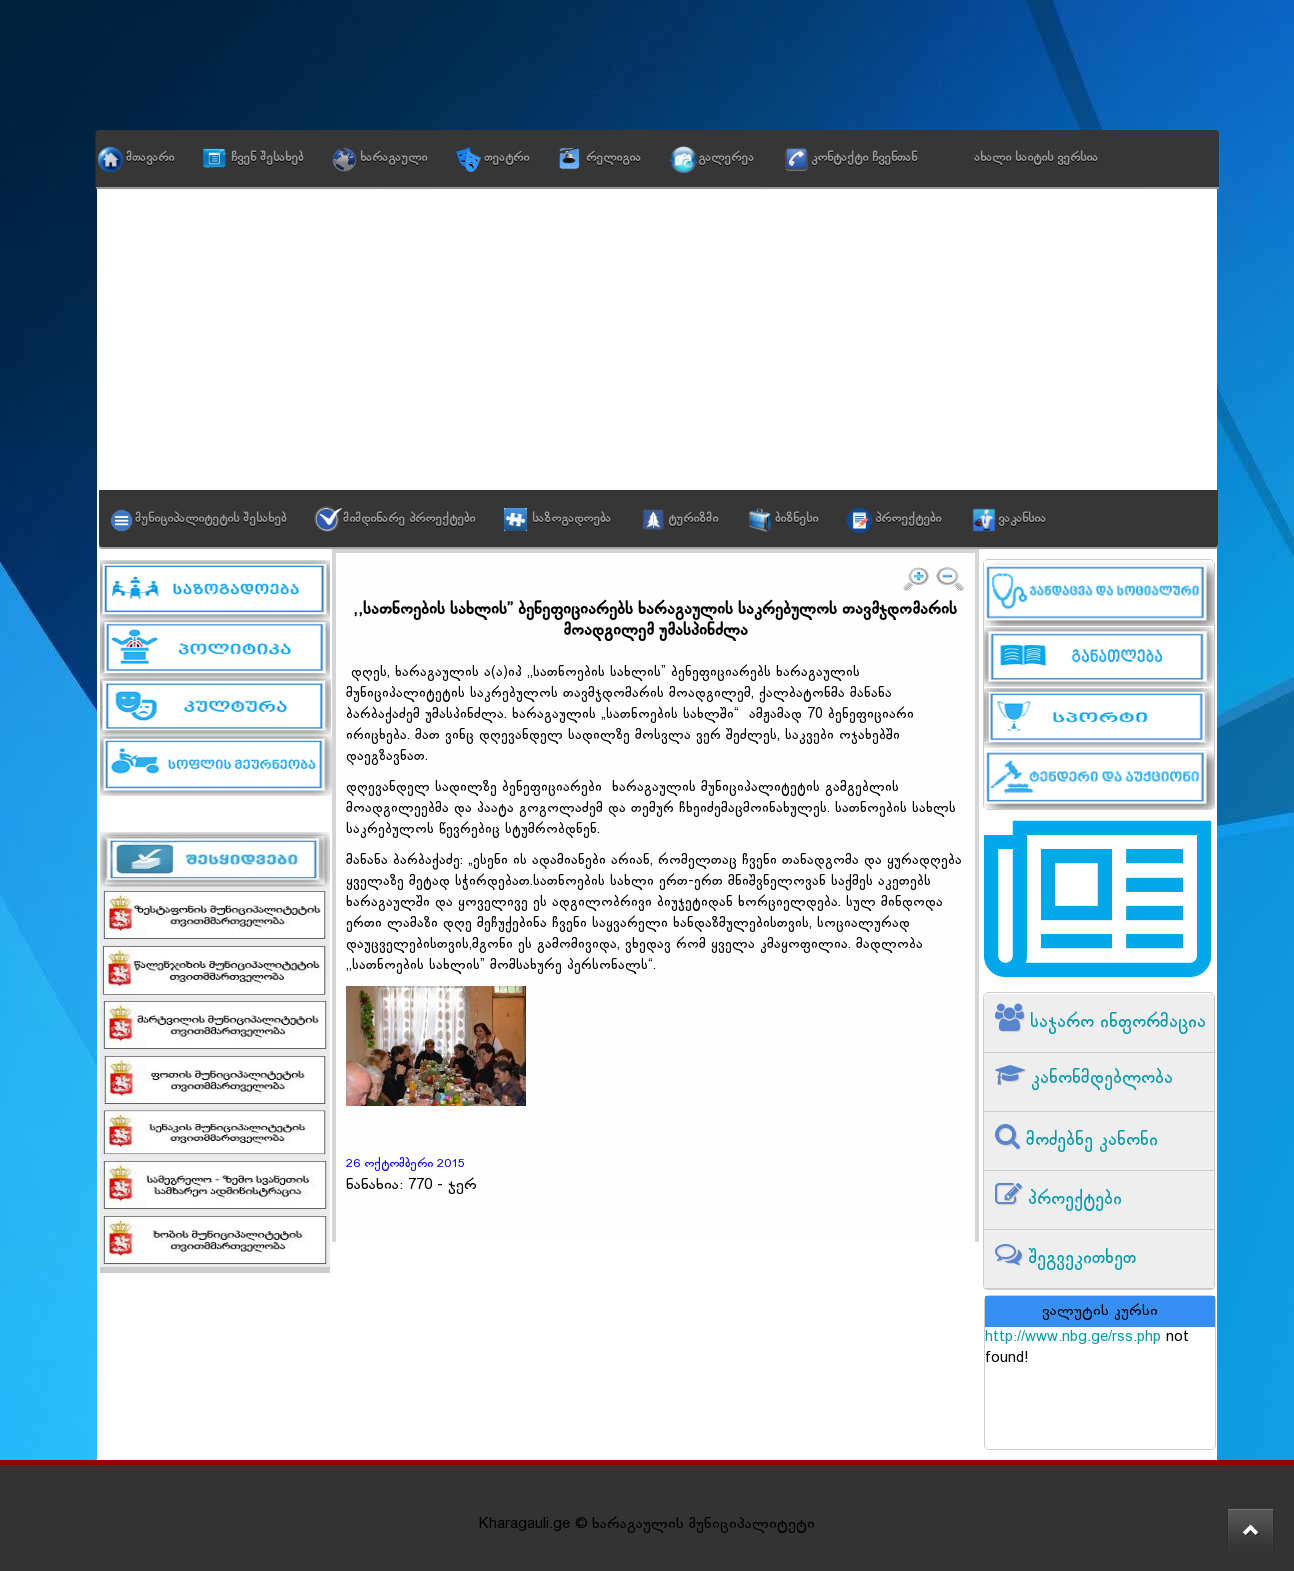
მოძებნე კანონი (1089, 1140)
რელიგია (613, 158)
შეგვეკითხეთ (1079, 1258)
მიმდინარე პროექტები (409, 519)
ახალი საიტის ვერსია (1036, 158)
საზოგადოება (571, 519)
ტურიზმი (693, 519)
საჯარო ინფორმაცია (1115, 1022)
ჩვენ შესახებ (267, 158)
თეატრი (506, 158)
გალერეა (726, 158)
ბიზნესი (796, 519)
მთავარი (150, 158)
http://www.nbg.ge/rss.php (1073, 1337)
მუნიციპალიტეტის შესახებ (210, 519)
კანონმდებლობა (1099, 1078)
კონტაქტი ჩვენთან (864, 158)
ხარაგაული (393, 158)
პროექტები (908, 519)
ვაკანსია (1022, 519)
